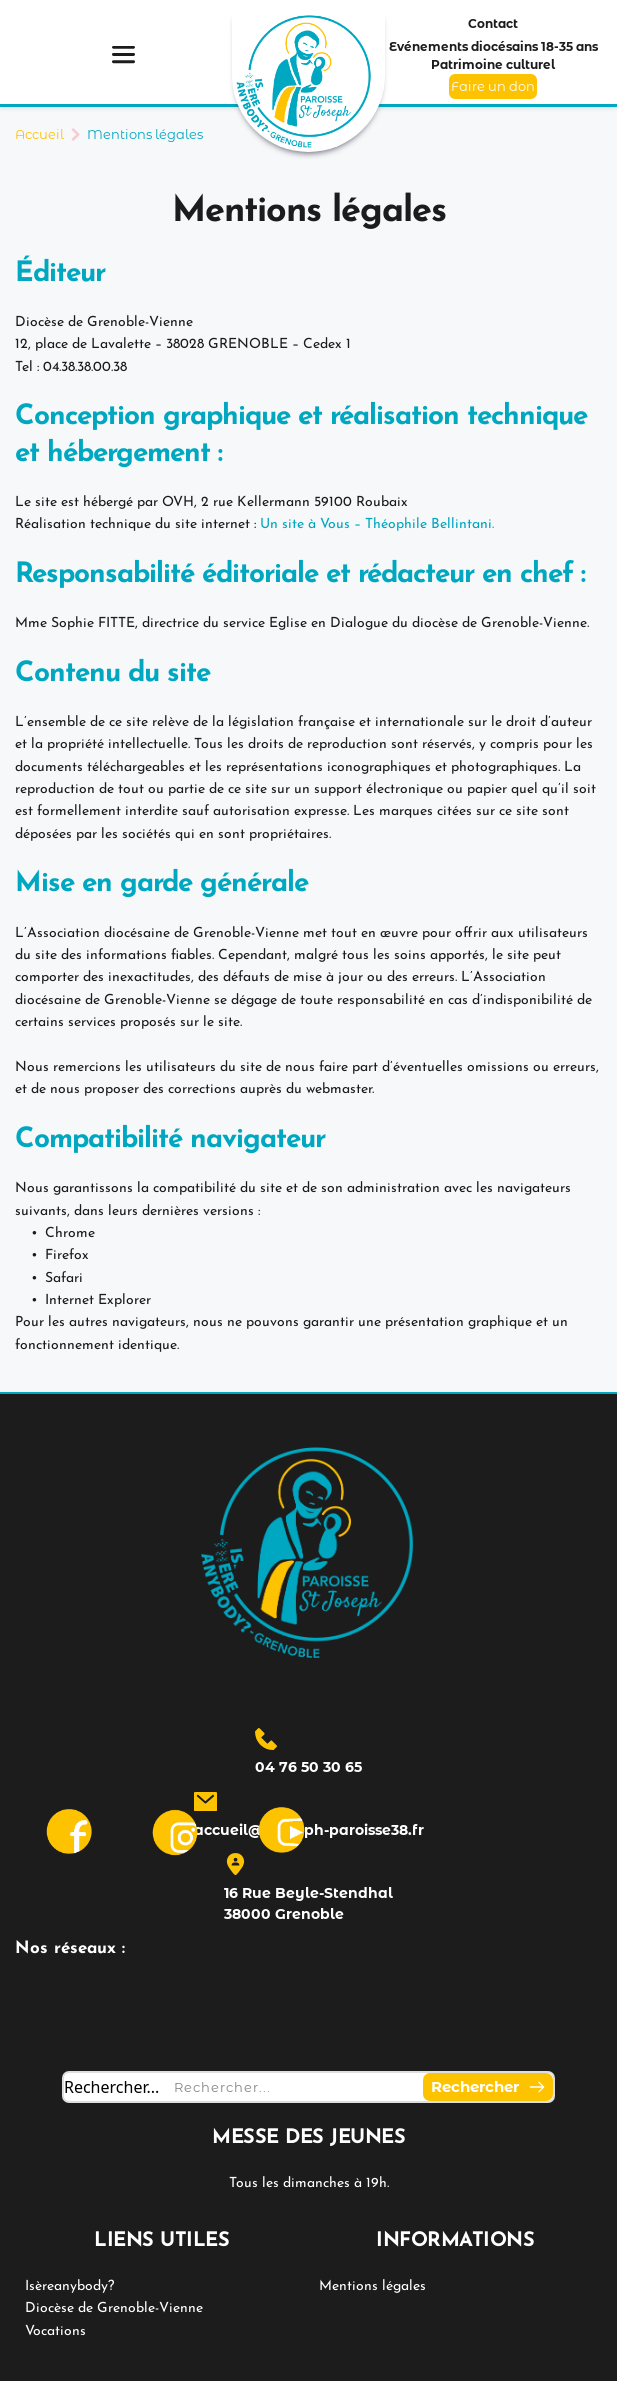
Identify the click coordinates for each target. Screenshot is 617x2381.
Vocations (55, 2331)
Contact (493, 23)
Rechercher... (111, 2087)
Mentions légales (372, 2286)
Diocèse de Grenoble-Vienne (114, 2308)
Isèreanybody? (69, 2286)
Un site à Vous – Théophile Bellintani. (377, 524)
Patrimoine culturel (493, 64)
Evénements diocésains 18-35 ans (493, 46)
